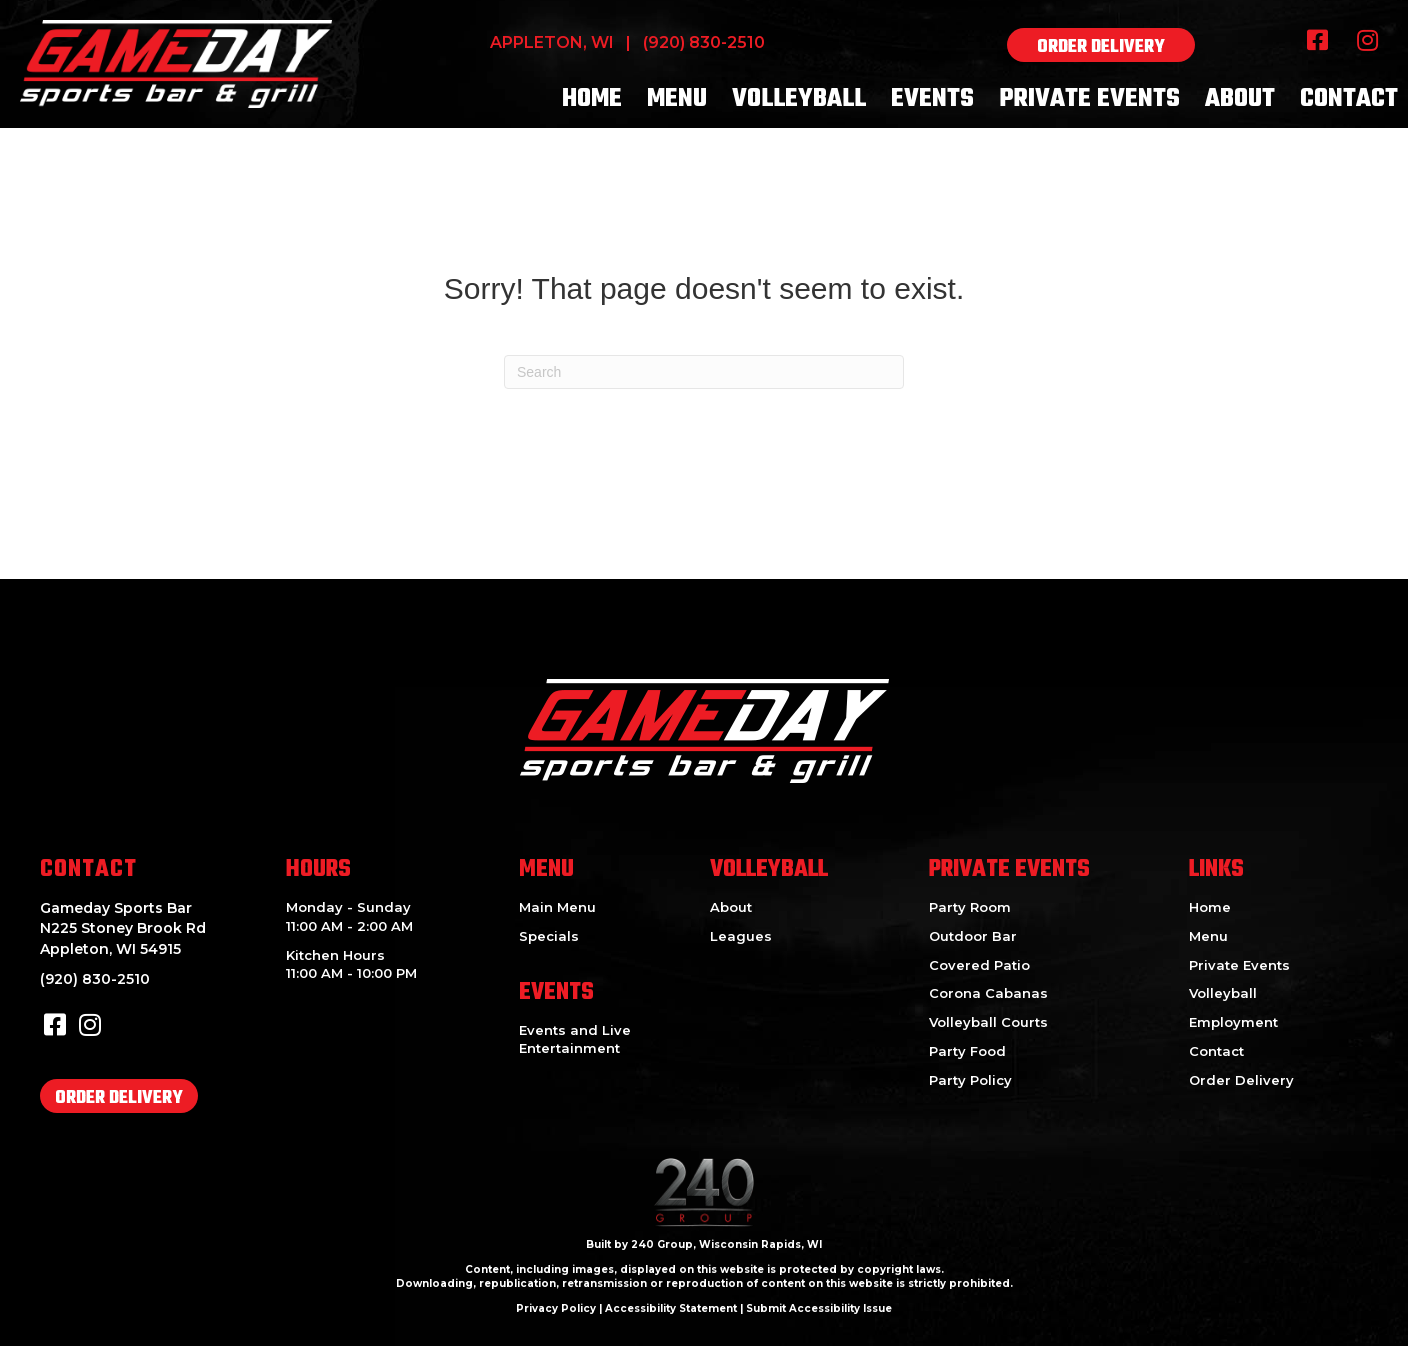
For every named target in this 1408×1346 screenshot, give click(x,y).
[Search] (704, 372)
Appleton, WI (552, 42)
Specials (549, 936)
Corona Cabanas (988, 993)
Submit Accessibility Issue (819, 1308)
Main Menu (557, 907)
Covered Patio (979, 965)
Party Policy (970, 1080)
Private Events (1239, 965)
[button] (1101, 45)
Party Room (970, 907)
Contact (1216, 1051)
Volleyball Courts (988, 1022)
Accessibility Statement (671, 1308)
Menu (1208, 936)
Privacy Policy (556, 1308)
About (731, 907)
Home (1210, 907)
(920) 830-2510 (704, 42)
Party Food (967, 1051)
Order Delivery (1241, 1080)
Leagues (741, 936)
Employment (1233, 1022)
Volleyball (1223, 993)
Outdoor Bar (973, 936)
